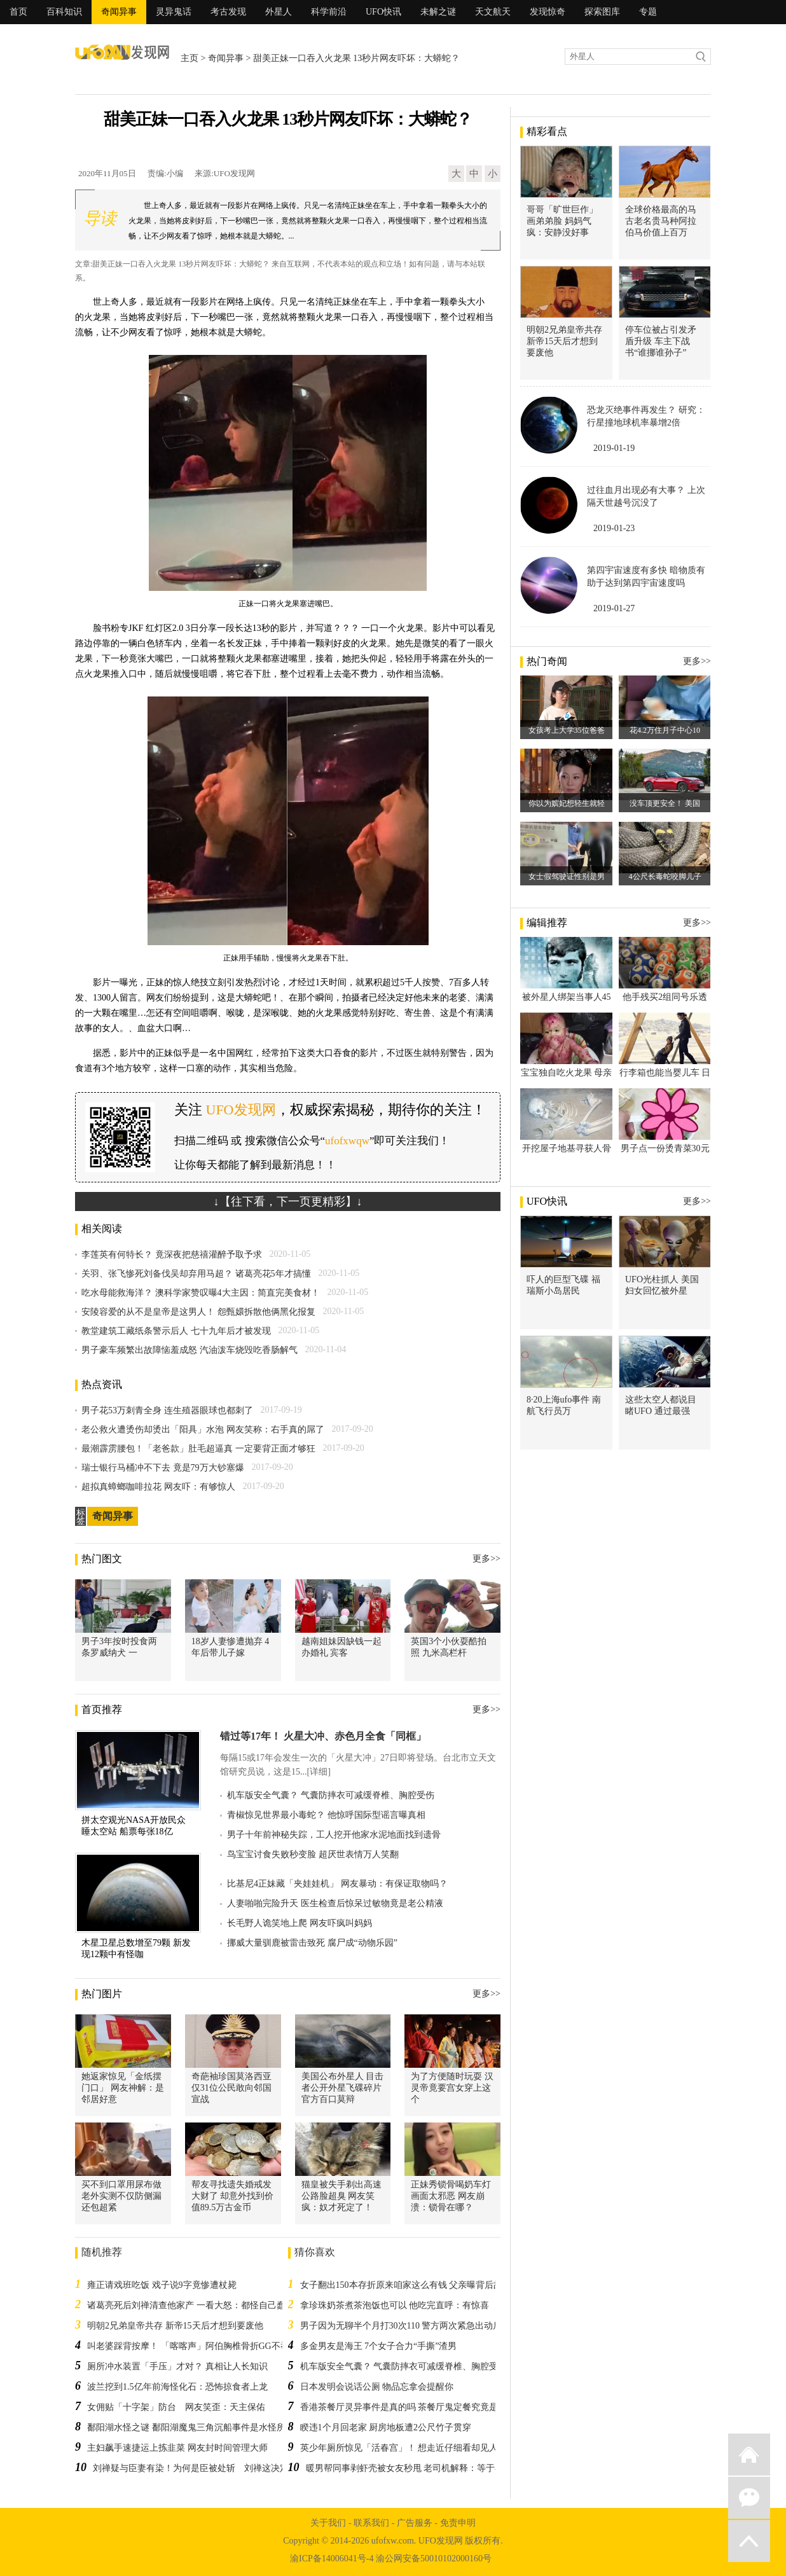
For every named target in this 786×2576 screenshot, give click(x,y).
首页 (18, 12)
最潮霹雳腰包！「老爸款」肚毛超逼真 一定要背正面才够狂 (198, 1448)
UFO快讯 (383, 12)
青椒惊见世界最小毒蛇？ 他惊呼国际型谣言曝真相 (326, 1815)
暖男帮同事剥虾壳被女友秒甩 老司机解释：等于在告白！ (418, 2468)
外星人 (278, 12)
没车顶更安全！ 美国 (665, 803)
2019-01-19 (614, 448)
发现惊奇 (547, 12)
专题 (648, 12)
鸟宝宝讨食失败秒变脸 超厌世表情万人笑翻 (313, 1854)
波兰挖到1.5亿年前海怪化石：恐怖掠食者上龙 (177, 2387)
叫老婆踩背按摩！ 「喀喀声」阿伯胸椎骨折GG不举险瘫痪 (201, 2346)
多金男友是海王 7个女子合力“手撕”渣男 (378, 2346)
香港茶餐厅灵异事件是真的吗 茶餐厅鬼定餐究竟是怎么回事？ (421, 2407)
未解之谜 (438, 12)
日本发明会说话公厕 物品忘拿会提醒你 (377, 2387)
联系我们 (371, 2523)
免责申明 (458, 2523)
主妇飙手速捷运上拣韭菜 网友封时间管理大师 (177, 2448)
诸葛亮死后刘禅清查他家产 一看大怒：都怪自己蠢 (186, 2305)
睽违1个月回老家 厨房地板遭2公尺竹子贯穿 (386, 2427)
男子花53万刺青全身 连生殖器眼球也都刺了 (167, 1410)
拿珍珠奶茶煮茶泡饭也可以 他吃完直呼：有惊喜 (395, 2305)
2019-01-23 (614, 528)
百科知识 (64, 12)
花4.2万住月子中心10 (665, 730)
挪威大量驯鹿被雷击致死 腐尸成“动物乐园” (312, 1943)
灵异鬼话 (173, 12)
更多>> (486, 1558)
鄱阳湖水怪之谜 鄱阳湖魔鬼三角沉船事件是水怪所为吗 (195, 2427)
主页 (189, 58)
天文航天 (493, 12)
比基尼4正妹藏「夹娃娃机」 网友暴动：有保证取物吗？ (337, 1883)
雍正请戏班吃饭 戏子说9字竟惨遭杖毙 (162, 2285)
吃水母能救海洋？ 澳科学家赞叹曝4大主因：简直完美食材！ (200, 1293)
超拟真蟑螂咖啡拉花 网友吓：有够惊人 (158, 1487)
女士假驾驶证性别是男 (566, 876)
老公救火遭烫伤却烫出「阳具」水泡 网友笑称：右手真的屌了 (202, 1429)
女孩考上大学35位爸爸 (566, 730)
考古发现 (228, 12)
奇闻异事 (119, 12)
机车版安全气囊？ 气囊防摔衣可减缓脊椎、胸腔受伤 (330, 1795)
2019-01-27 (614, 608)
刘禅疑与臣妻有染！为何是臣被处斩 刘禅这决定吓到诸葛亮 (213, 2468)
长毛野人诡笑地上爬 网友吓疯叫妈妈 (299, 1923)
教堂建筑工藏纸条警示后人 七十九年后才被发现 (176, 1331)
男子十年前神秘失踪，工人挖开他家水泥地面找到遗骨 (334, 1834)
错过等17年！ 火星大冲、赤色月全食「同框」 (323, 1736)
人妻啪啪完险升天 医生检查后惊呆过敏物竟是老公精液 (335, 1903)
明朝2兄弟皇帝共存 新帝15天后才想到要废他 (175, 2325)
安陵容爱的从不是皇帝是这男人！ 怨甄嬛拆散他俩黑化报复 (198, 1312)
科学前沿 (329, 12)
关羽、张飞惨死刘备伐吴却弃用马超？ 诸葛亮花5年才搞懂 (196, 1273)
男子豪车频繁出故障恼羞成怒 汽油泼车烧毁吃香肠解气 (189, 1350)
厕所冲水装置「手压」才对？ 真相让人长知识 (177, 2366)
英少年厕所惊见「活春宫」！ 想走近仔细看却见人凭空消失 (417, 2448)
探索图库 (602, 12)
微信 (749, 2498)
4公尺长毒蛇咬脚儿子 (665, 876)
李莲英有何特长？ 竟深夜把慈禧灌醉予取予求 (171, 1254)
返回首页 (749, 2455)
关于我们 (328, 2523)
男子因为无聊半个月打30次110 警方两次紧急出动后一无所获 (419, 2325)
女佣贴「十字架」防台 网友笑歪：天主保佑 (176, 2407)
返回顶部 (749, 2541)
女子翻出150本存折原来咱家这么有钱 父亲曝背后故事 (406, 2285)
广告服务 (414, 2523)
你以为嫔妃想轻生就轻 (566, 803)
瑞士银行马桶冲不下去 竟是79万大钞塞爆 (162, 1467)
